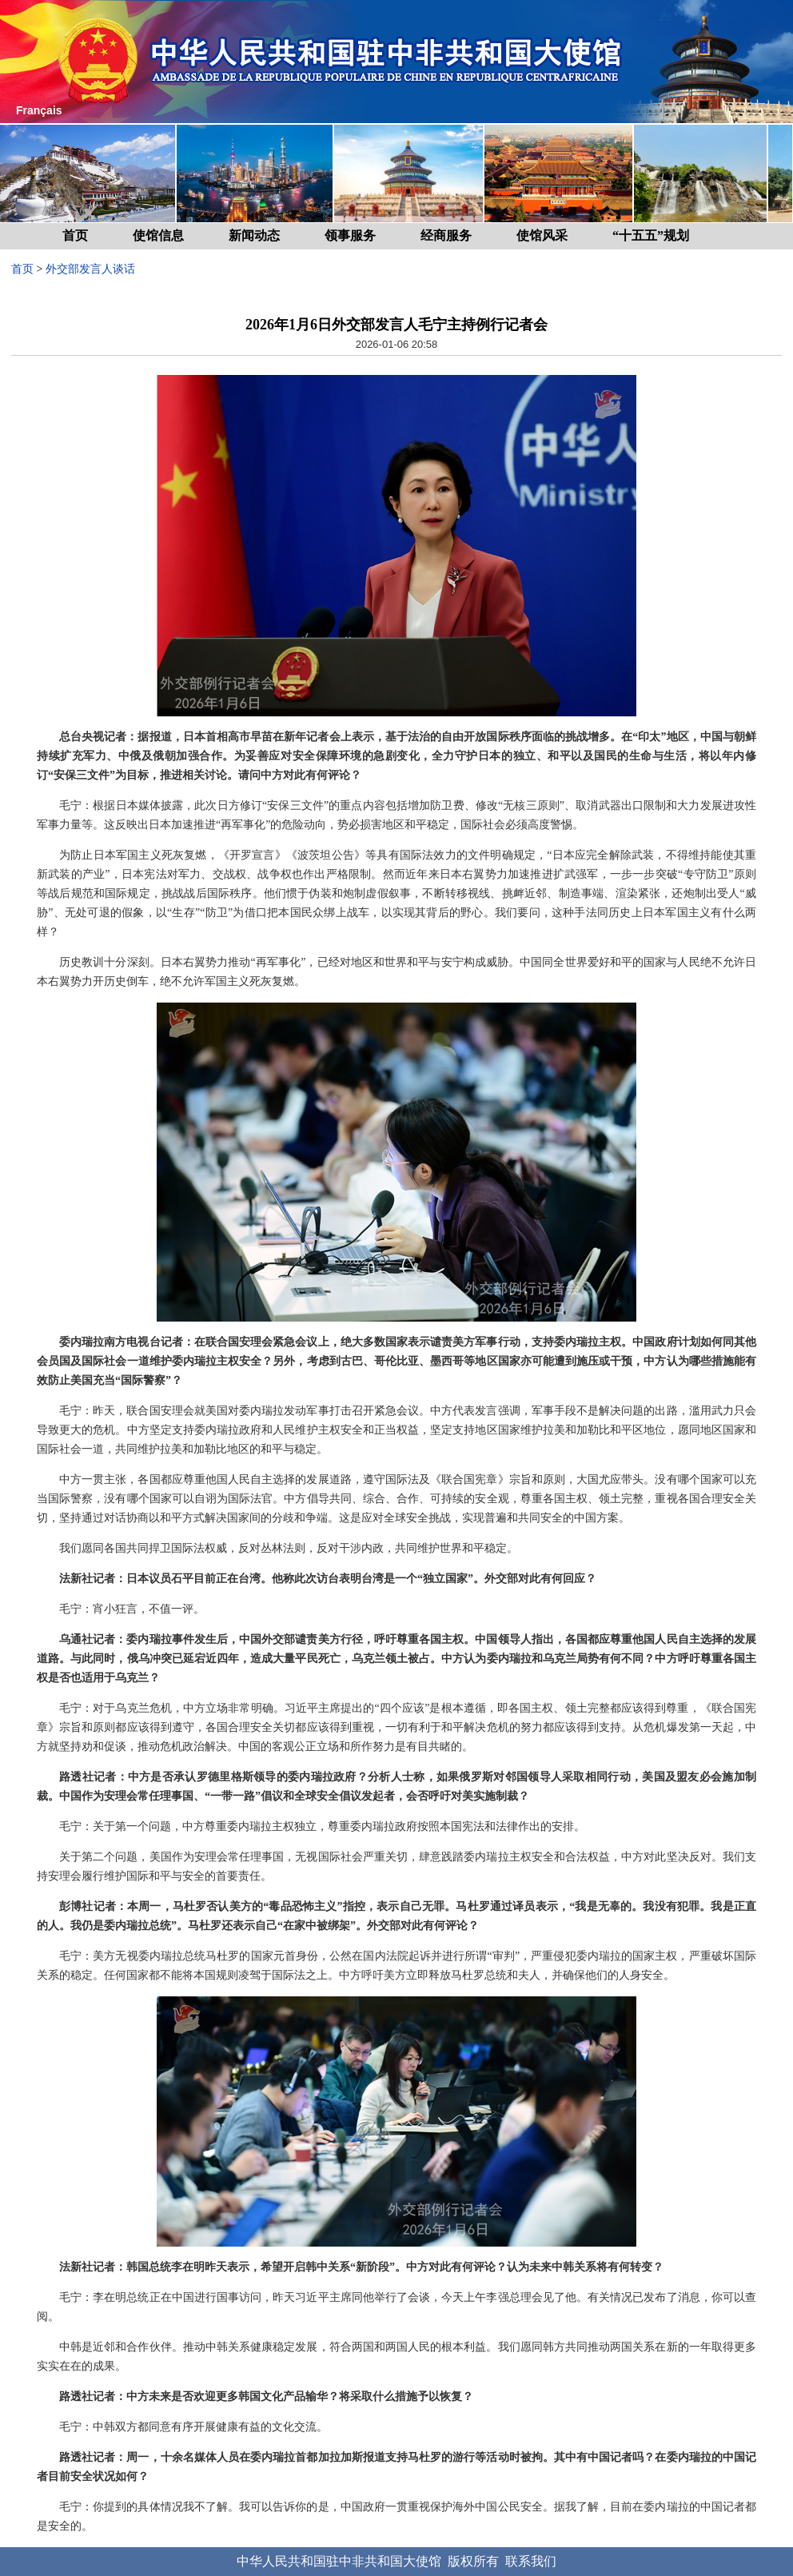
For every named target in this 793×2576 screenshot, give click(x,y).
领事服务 (350, 235)
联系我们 (530, 2561)
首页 (75, 235)
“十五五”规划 (650, 235)
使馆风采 (542, 235)
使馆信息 (158, 235)
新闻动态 (254, 235)
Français (39, 110)
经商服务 (446, 235)
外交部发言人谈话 (90, 269)
